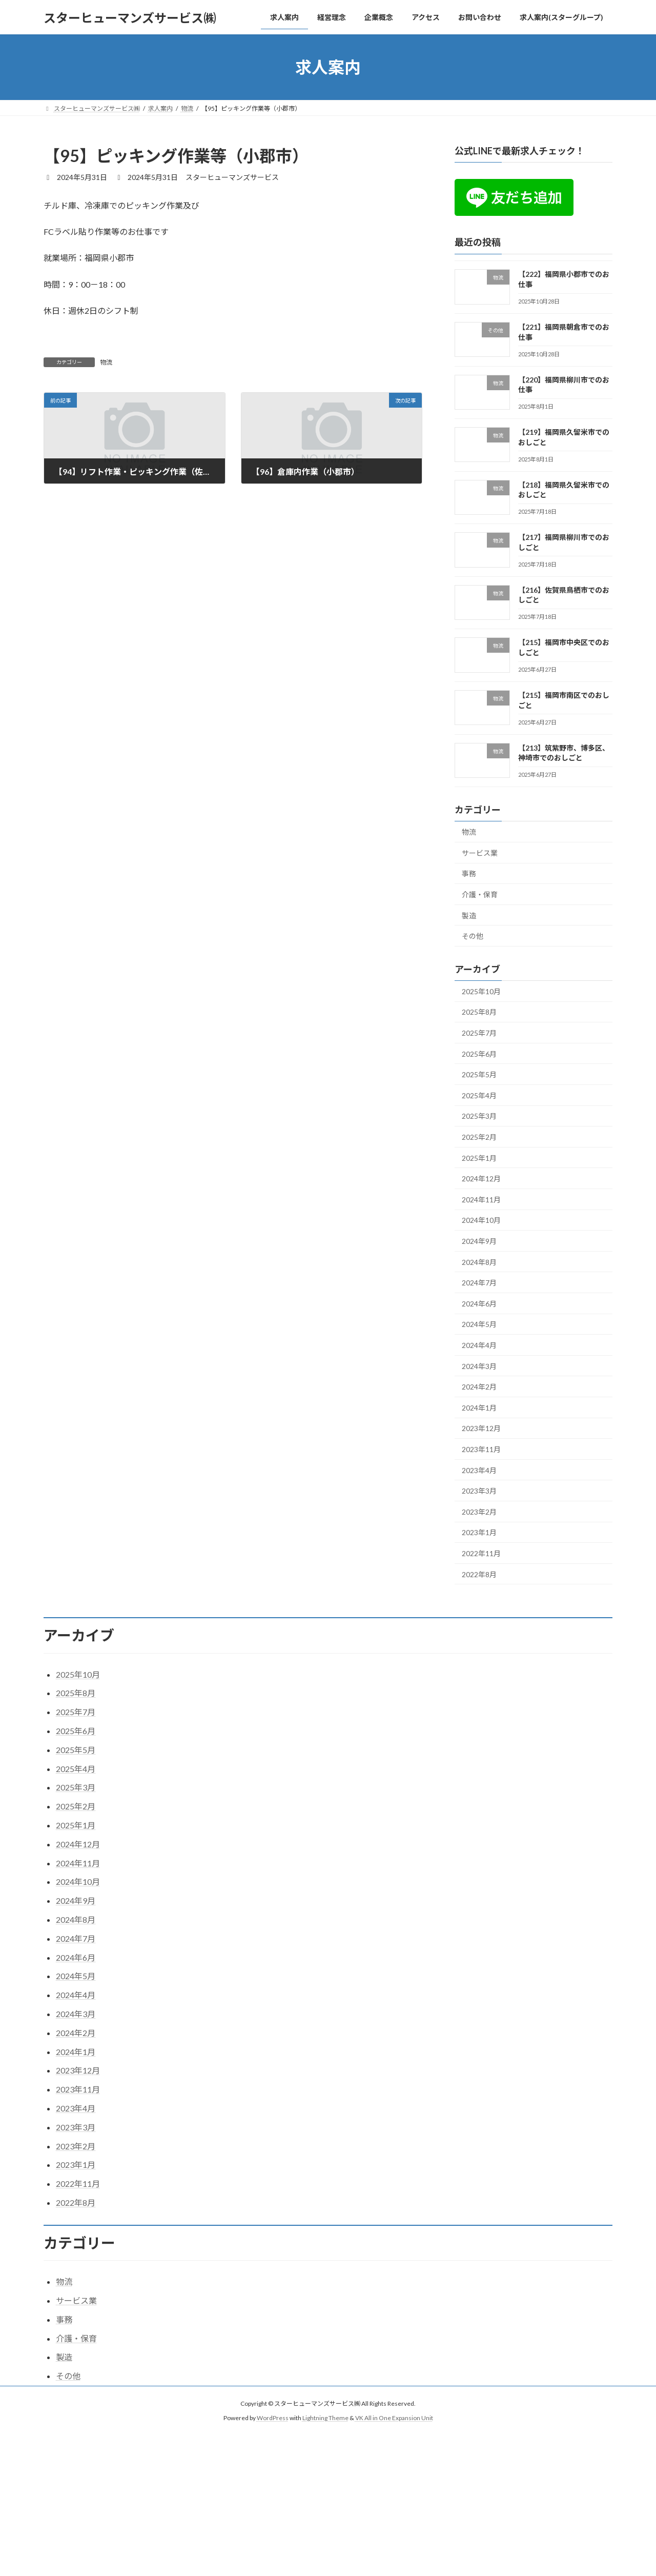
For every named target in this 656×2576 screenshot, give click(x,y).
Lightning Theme (325, 2418)
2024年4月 (479, 1345)
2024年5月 (479, 1324)
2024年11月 (481, 1199)
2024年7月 (479, 1282)
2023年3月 (479, 1490)
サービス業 (480, 853)
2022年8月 (479, 1574)
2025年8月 (479, 1012)
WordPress (273, 2418)
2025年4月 (479, 1095)
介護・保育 (480, 894)
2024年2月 (479, 1386)
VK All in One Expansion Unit (394, 2418)
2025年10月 (481, 991)
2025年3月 (479, 1116)
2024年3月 (479, 1366)
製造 (469, 915)
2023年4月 (479, 1470)
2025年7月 (479, 1033)
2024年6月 (479, 1303)
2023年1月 (479, 1532)
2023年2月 (479, 1511)
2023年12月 (481, 1428)
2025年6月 (479, 1054)
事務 (469, 874)
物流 (106, 362)
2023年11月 (481, 1449)
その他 (472, 936)
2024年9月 (479, 1241)
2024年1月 (479, 1407)
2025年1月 (479, 1158)
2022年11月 (481, 1553)
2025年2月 (479, 1137)
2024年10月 (481, 1220)
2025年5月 (479, 1074)
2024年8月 (479, 1262)
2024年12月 (481, 1178)
